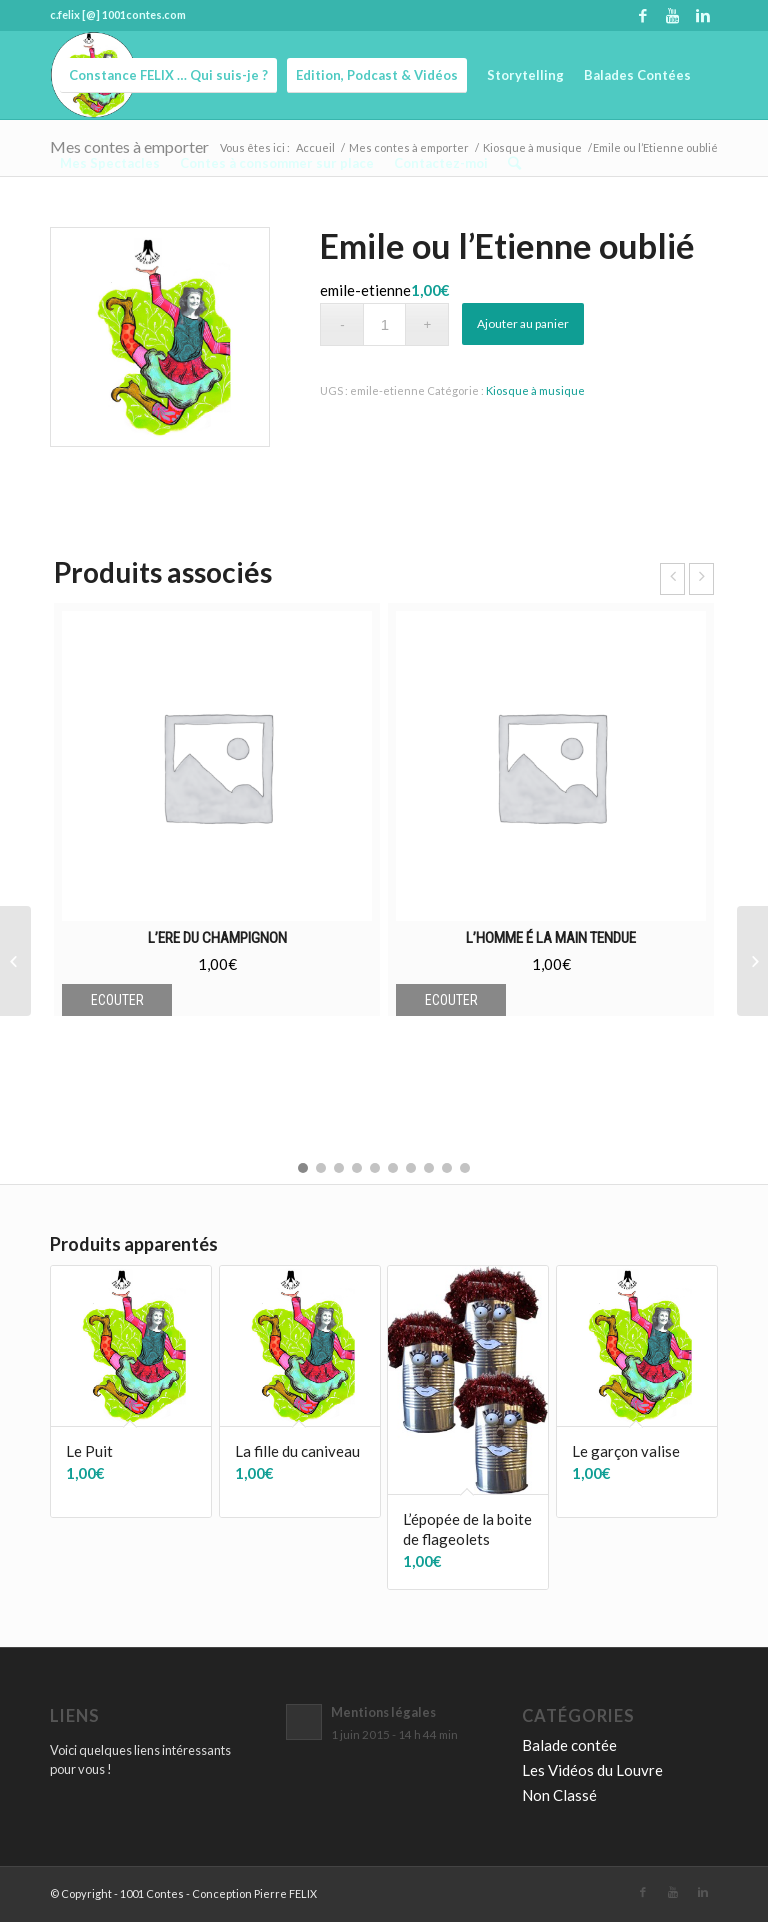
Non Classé (559, 1795)
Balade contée (569, 1745)
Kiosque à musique (535, 390)
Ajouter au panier (523, 323)
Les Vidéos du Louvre (592, 1770)
